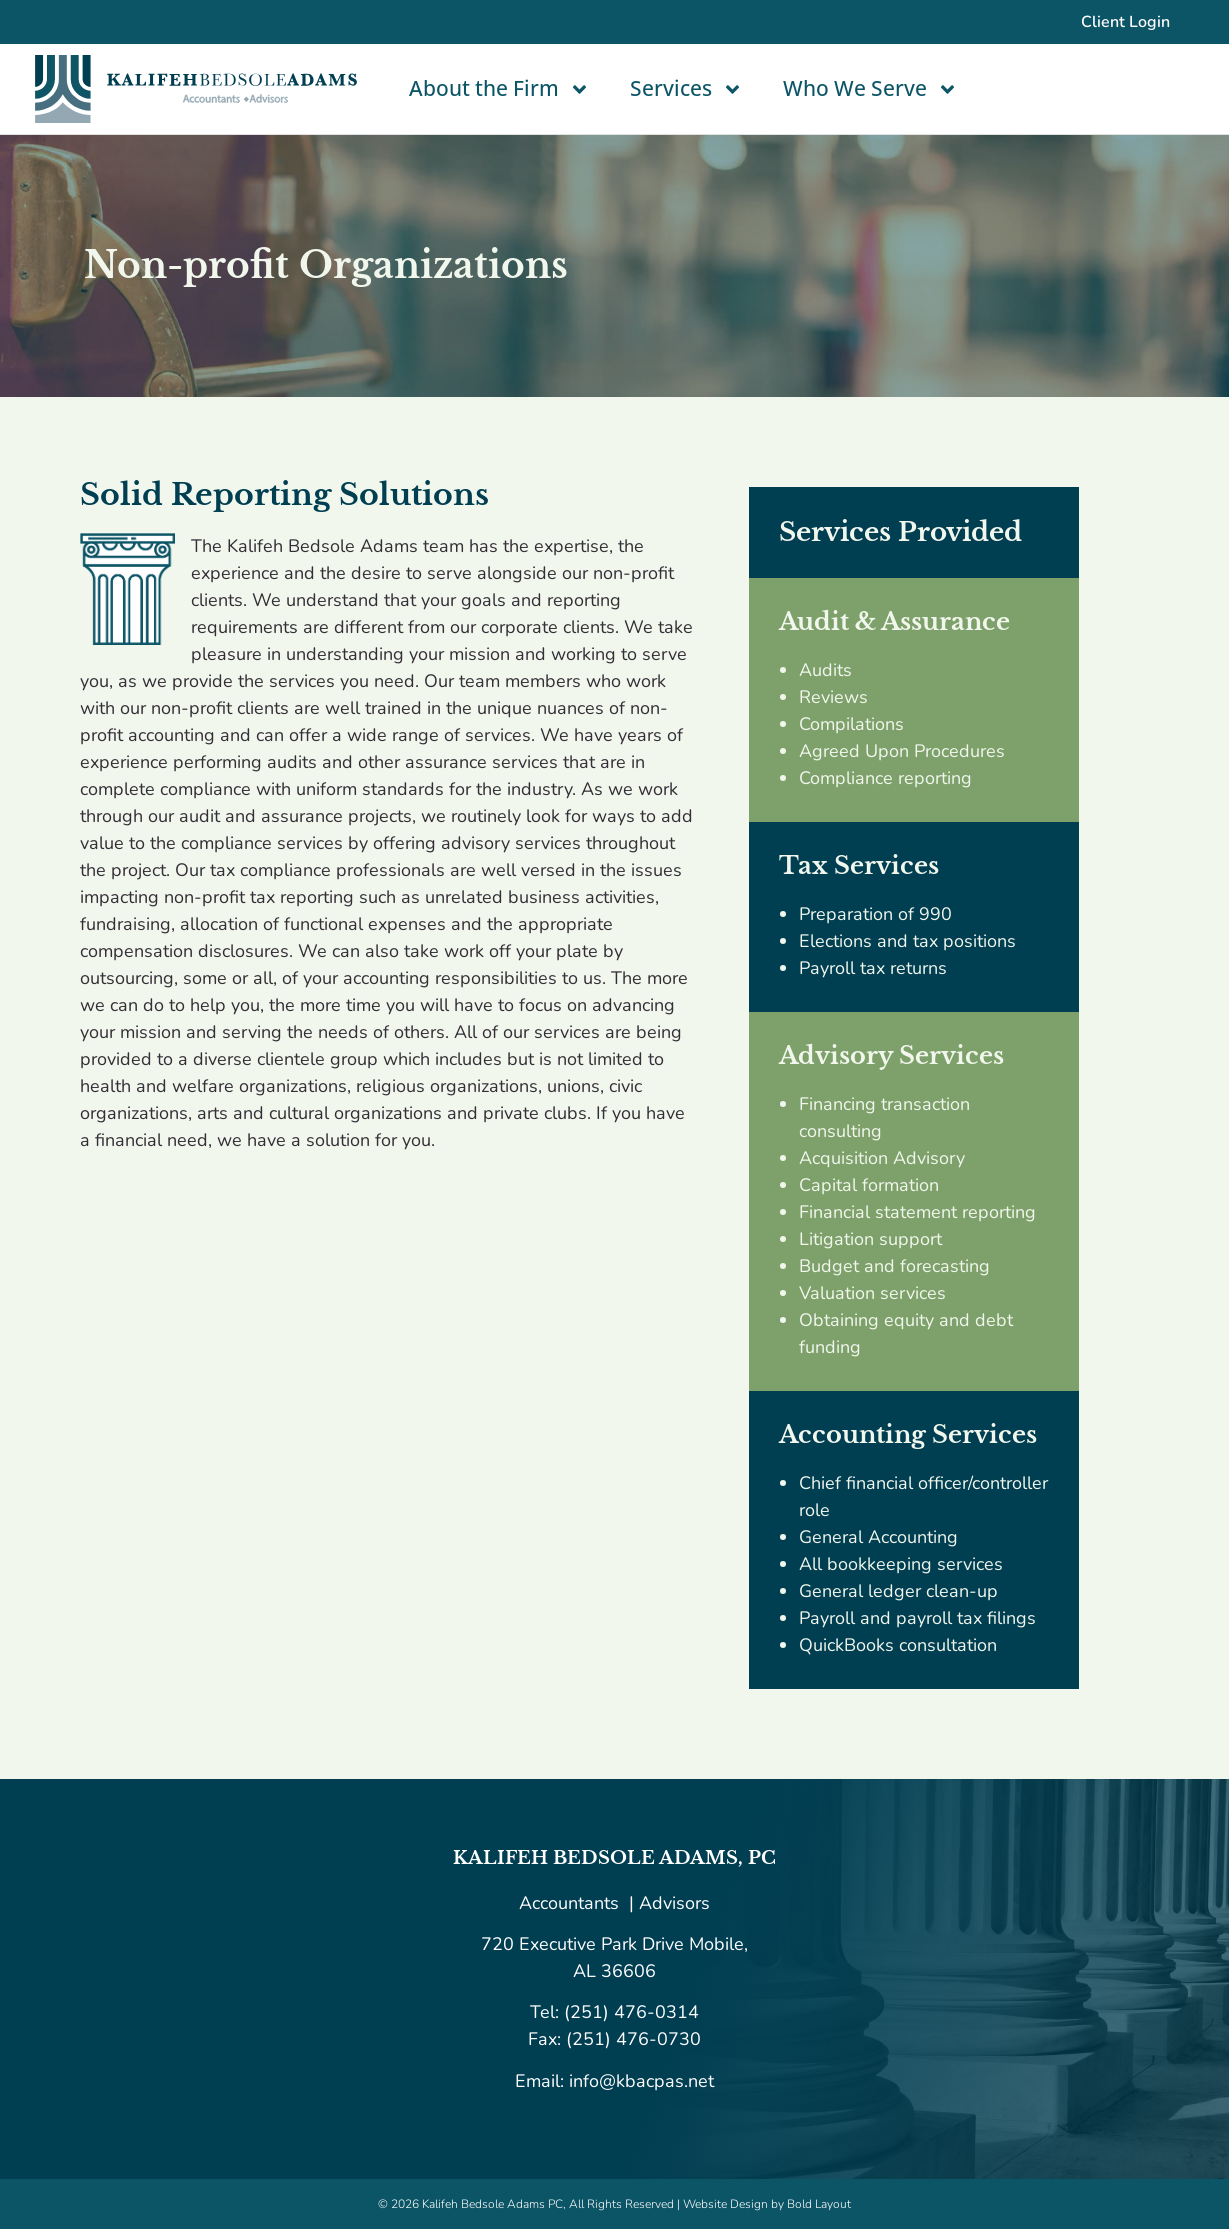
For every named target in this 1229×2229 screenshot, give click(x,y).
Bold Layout (819, 2204)
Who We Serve (870, 89)
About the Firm (499, 89)
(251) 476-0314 (631, 2012)
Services (686, 89)
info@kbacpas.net (639, 2081)
